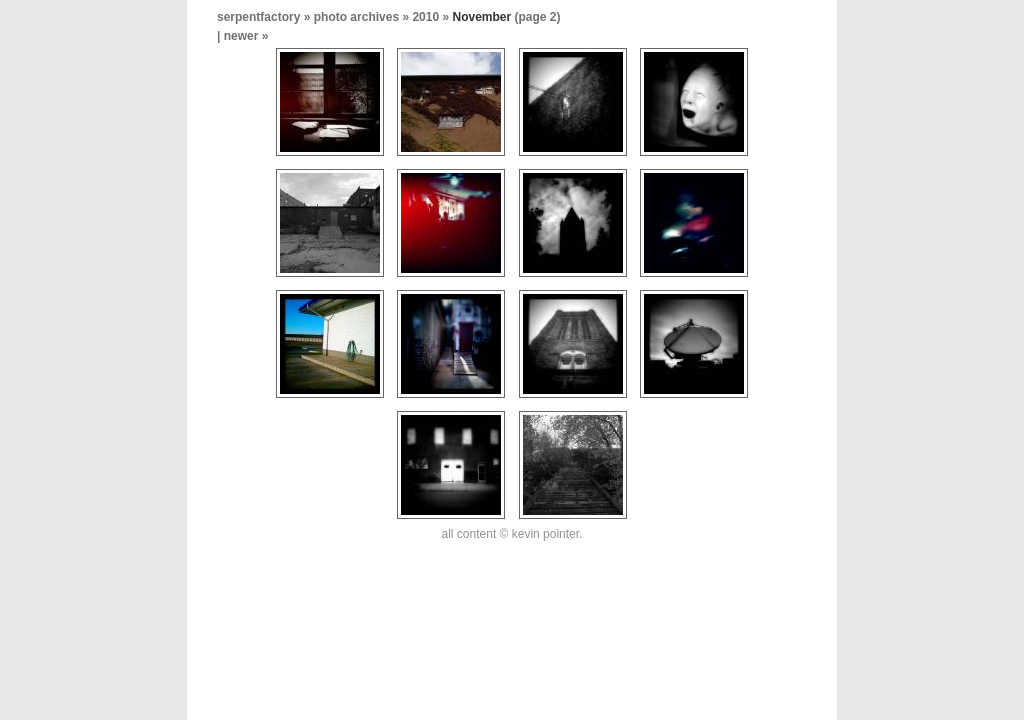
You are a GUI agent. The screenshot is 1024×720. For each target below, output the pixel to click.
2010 (425, 17)
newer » (246, 36)
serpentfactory (258, 17)
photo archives (356, 17)
